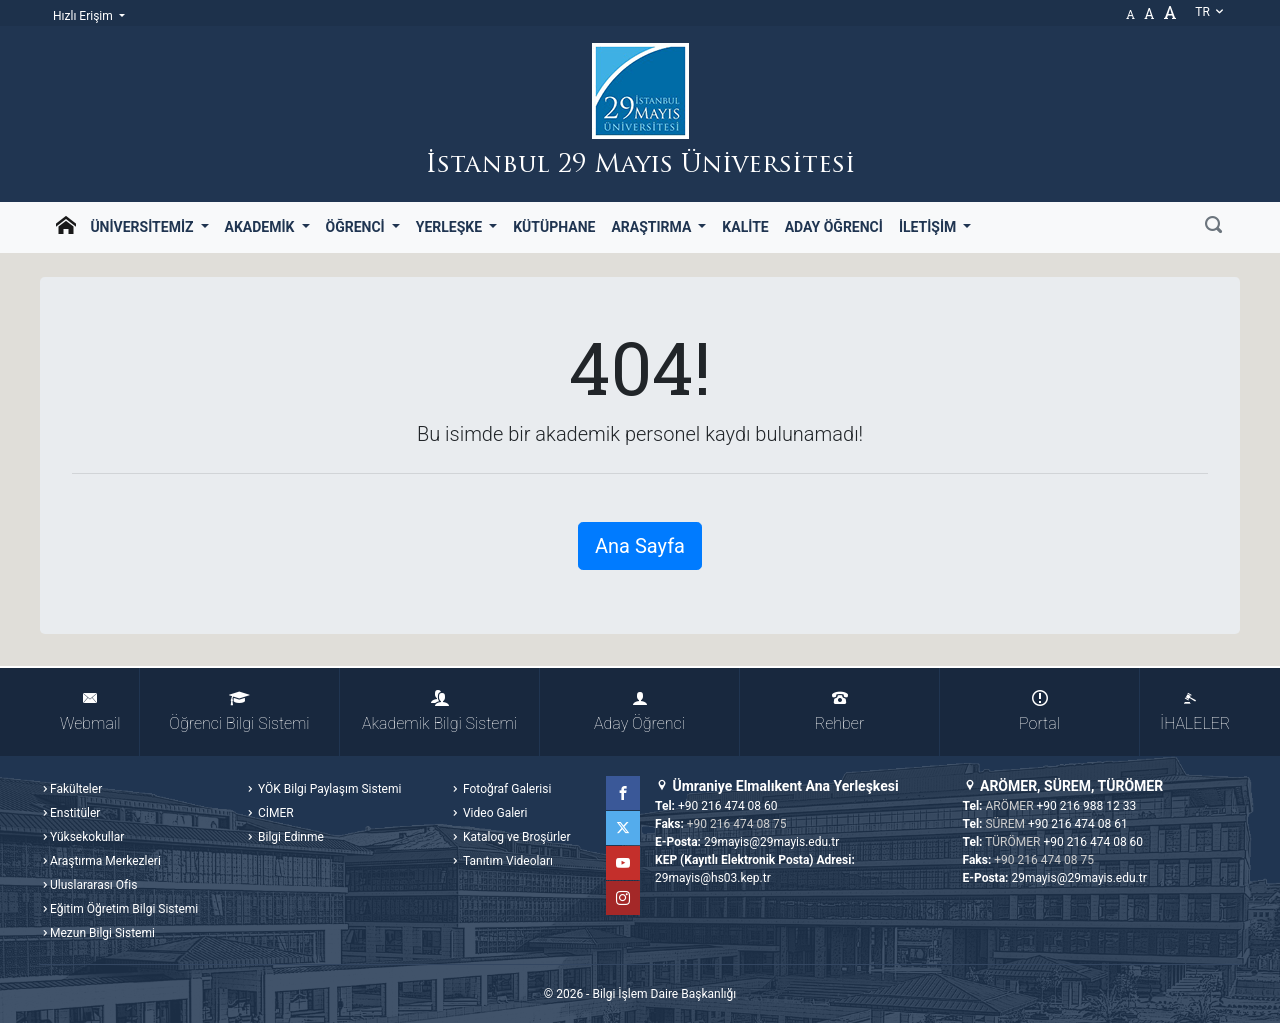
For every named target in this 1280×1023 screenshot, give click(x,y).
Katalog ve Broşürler (515, 837)
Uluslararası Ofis (93, 885)
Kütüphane (554, 227)
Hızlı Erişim (84, 16)
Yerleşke (451, 227)
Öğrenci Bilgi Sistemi (239, 711)
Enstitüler (75, 813)
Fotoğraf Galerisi (505, 789)
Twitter (623, 828)
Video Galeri (493, 813)
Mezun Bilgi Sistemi (102, 933)
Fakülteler (76, 789)
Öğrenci (357, 227)
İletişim (929, 227)
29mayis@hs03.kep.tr (713, 878)
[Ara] (1213, 227)
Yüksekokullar (87, 837)
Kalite (745, 227)
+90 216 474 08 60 (728, 806)
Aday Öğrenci (834, 227)
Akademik (261, 227)
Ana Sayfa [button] (640, 546)
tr (1210, 12)
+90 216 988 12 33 (1087, 806)
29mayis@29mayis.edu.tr (771, 842)
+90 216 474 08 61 (1078, 824)
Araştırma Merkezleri (105, 861)
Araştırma (652, 227)
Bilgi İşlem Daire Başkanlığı (664, 994)
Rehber (839, 711)
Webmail (90, 711)
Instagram (623, 898)
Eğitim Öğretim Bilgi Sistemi (124, 909)
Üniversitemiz (143, 227)
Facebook (623, 793)
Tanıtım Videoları (506, 861)
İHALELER (1195, 711)
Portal (1039, 711)
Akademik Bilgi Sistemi (439, 711)
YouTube (623, 863)
